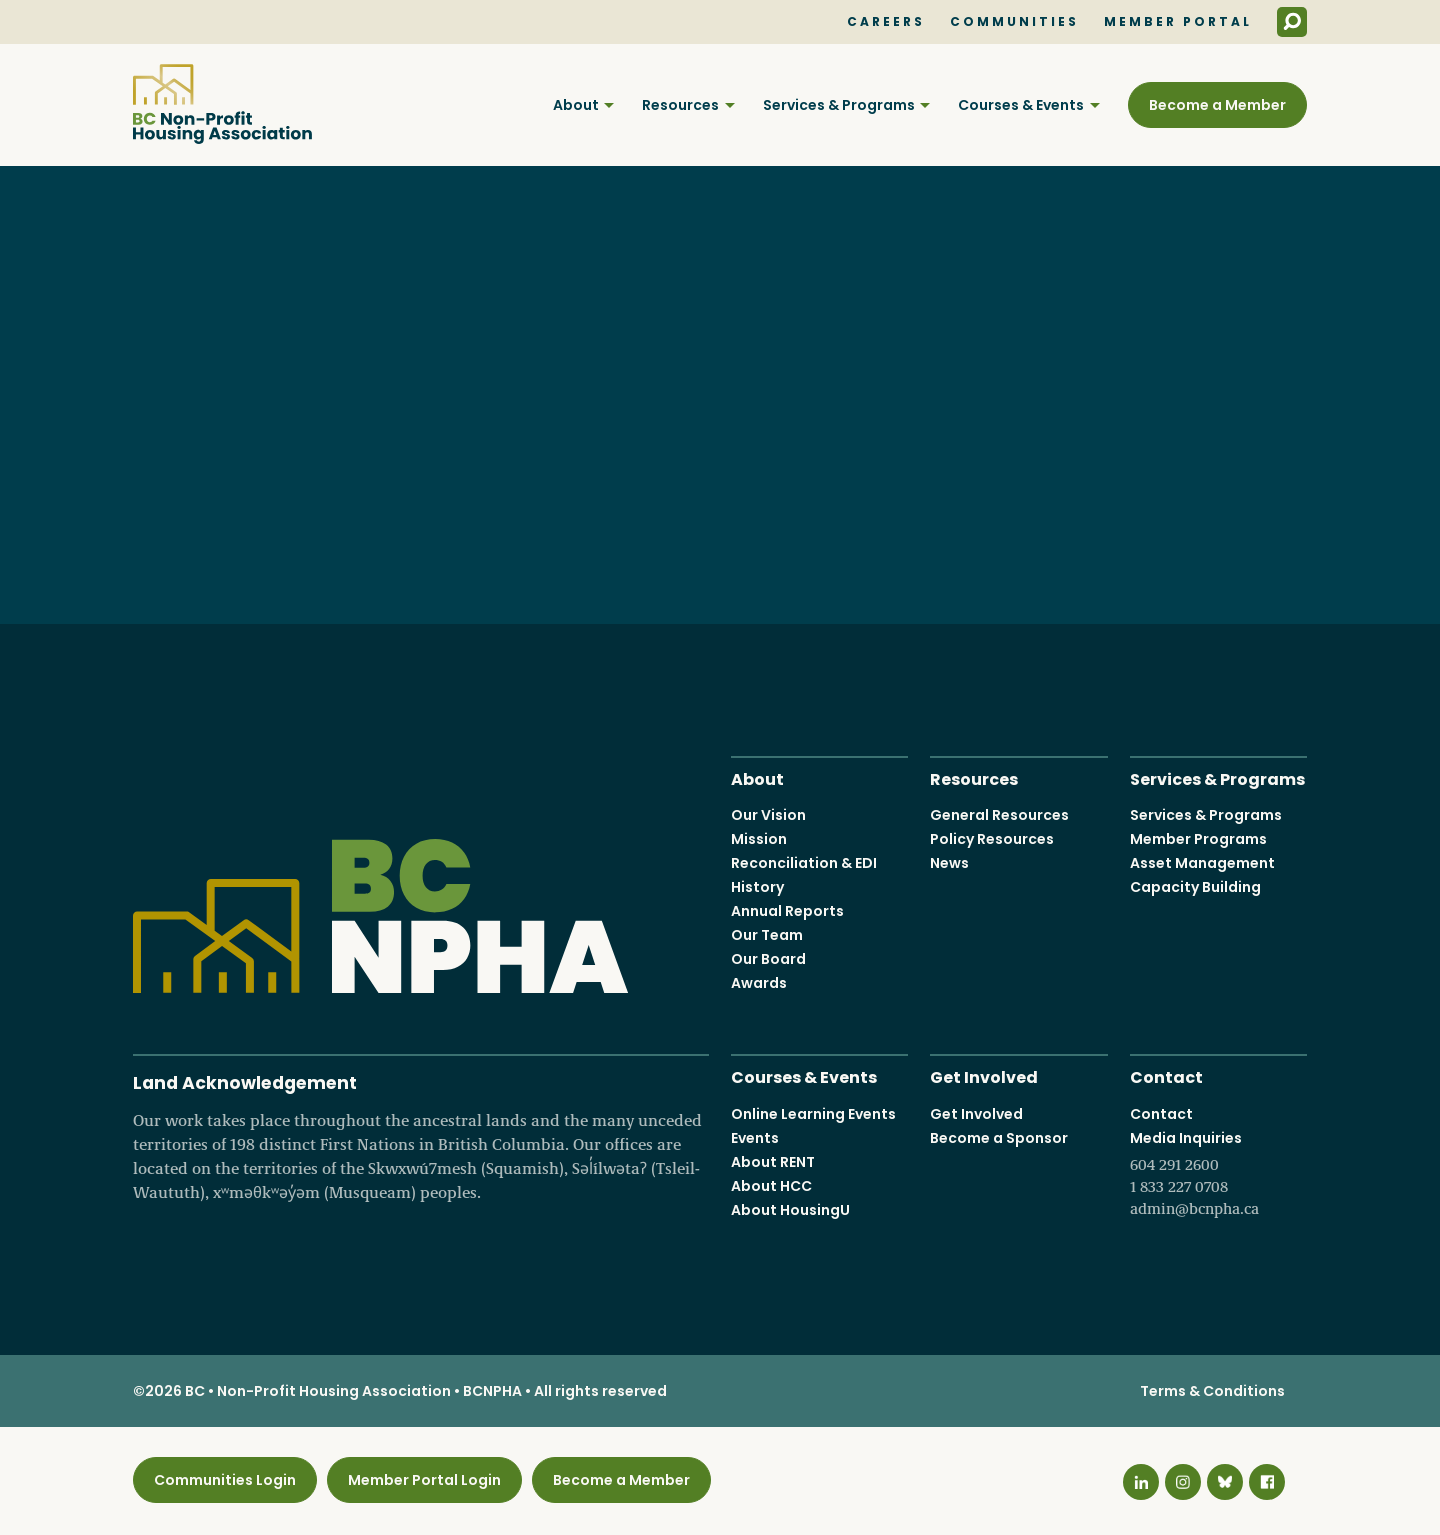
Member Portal (1178, 22)
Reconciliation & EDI (804, 863)
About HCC (771, 1186)
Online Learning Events (813, 1114)
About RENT (773, 1162)
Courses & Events (1021, 105)
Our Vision (768, 815)
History (757, 887)
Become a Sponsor (999, 1138)
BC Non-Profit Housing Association (222, 104)
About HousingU (790, 1210)
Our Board (768, 959)
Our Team (767, 935)
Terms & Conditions (1212, 1391)
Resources (680, 105)
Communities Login (225, 1480)
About (576, 105)
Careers (886, 22)
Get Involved (984, 1075)
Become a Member (1217, 105)
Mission (759, 839)
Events (755, 1138)
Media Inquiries (1218, 1174)
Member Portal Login (424, 1480)
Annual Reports (787, 911)
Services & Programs (839, 105)
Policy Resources (992, 839)
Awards (759, 983)
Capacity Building (1195, 887)
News (949, 863)
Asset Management (1202, 863)
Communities (1014, 22)
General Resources (999, 815)
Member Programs (1198, 839)
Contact (1166, 1075)
